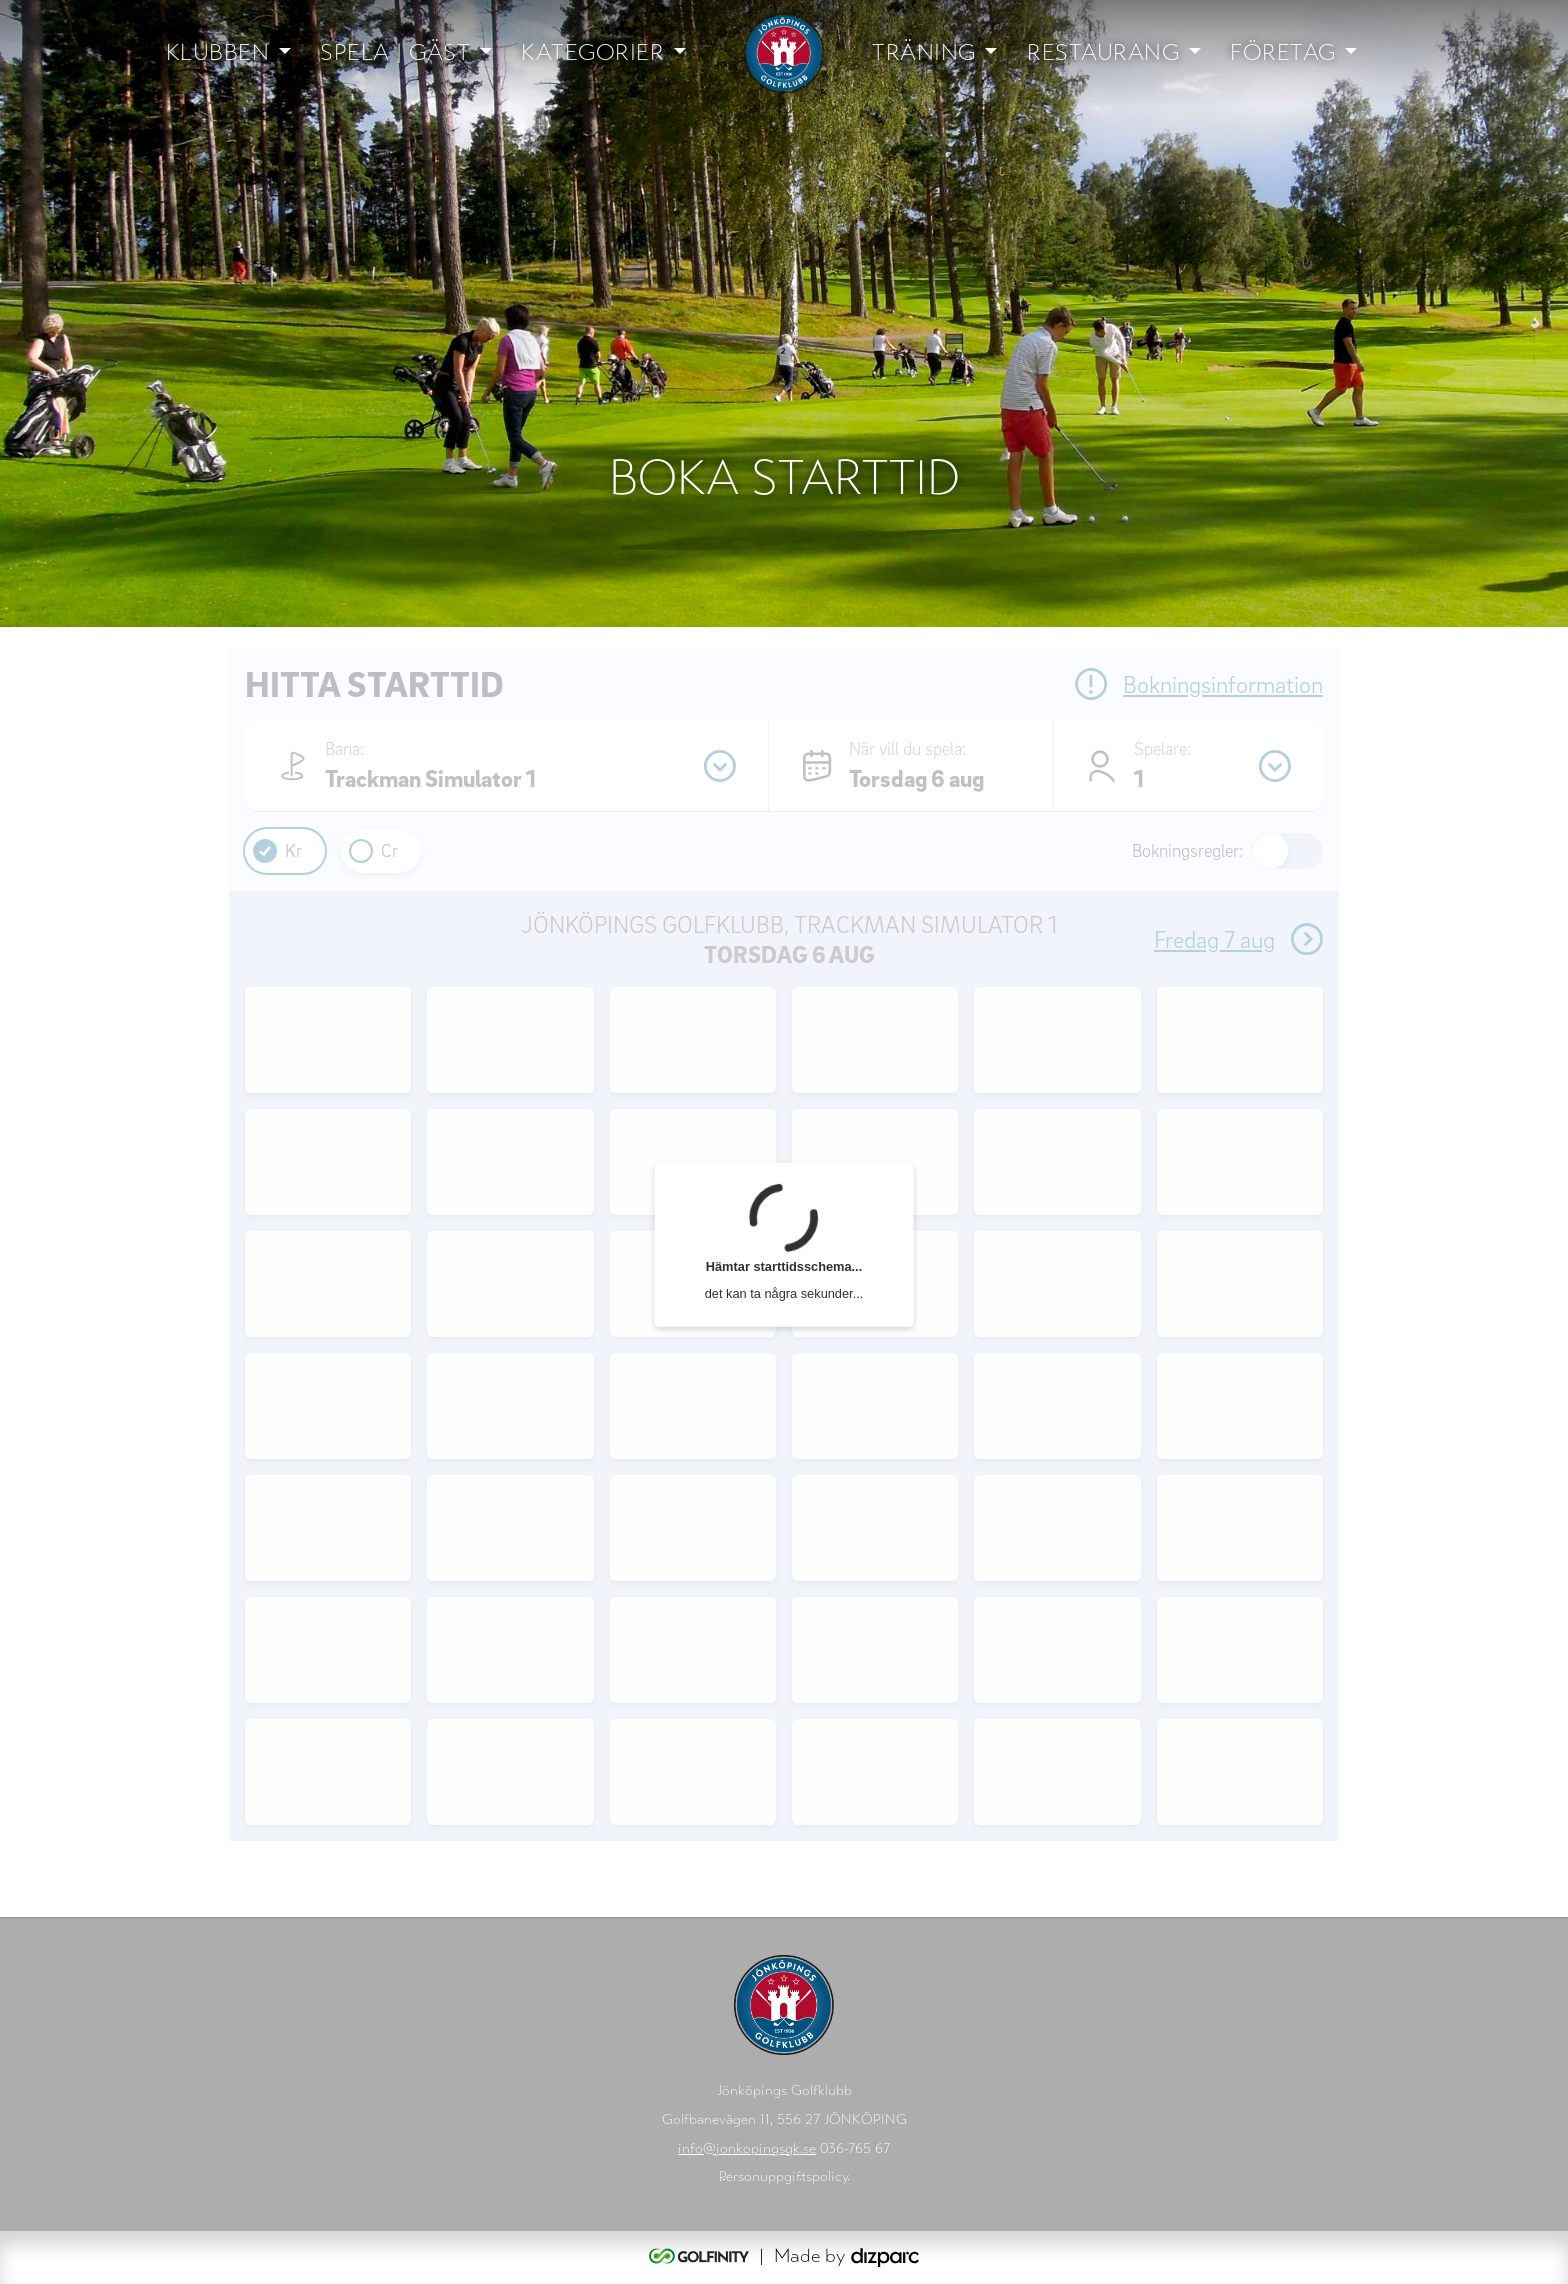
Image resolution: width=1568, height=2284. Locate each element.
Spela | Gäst (395, 52)
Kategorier (592, 52)
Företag (1283, 52)
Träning (924, 52)
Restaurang (1103, 52)
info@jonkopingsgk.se (747, 2148)
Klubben (218, 52)
